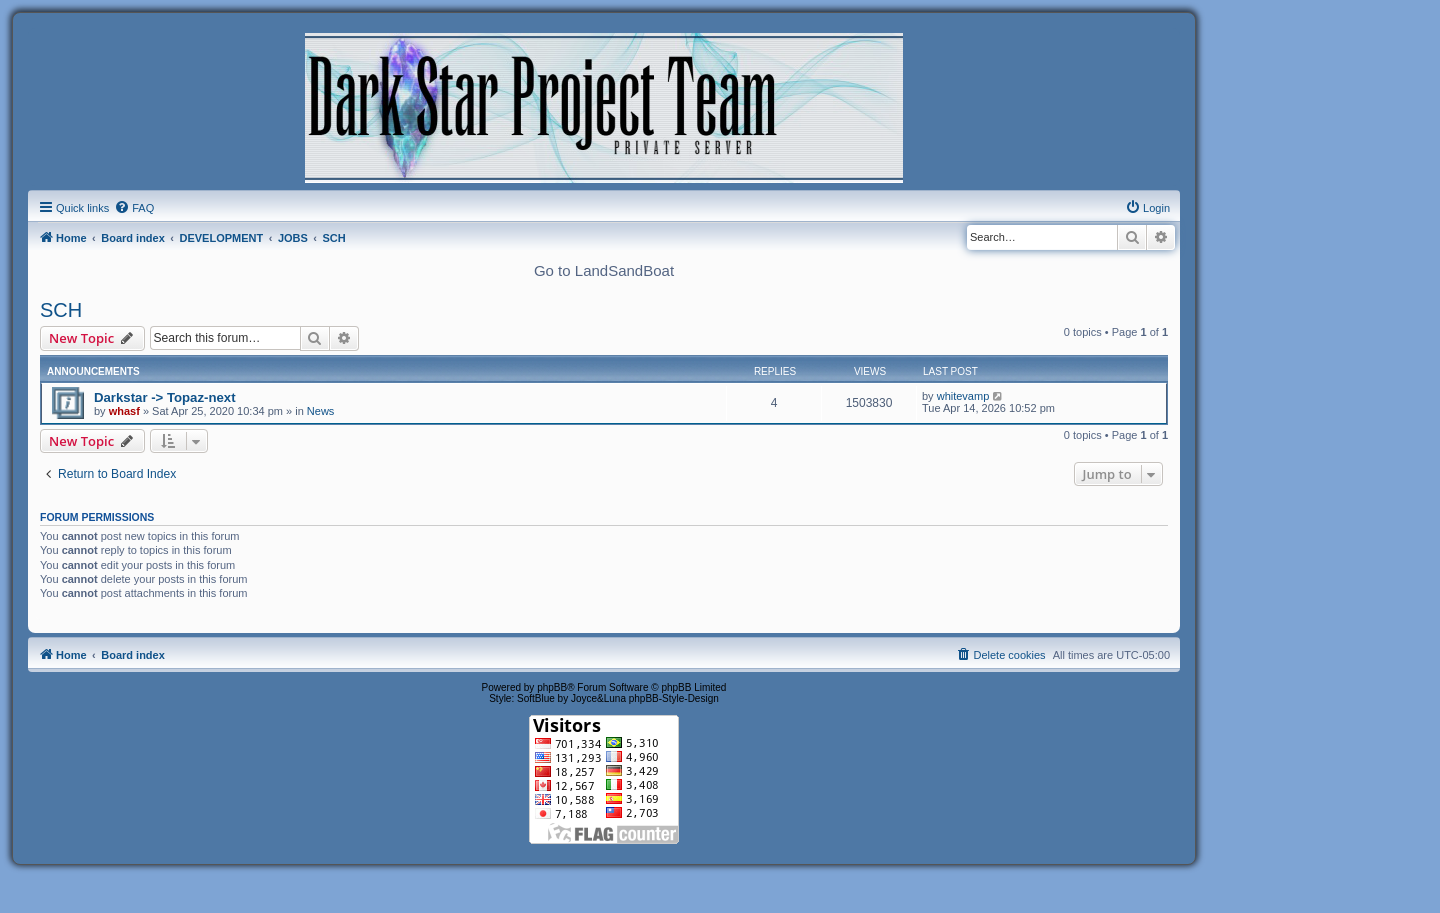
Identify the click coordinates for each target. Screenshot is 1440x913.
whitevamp (963, 396)
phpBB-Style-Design (674, 698)
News (321, 411)
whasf (124, 411)
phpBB (552, 687)
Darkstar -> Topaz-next (165, 397)
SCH (61, 310)
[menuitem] (134, 208)
